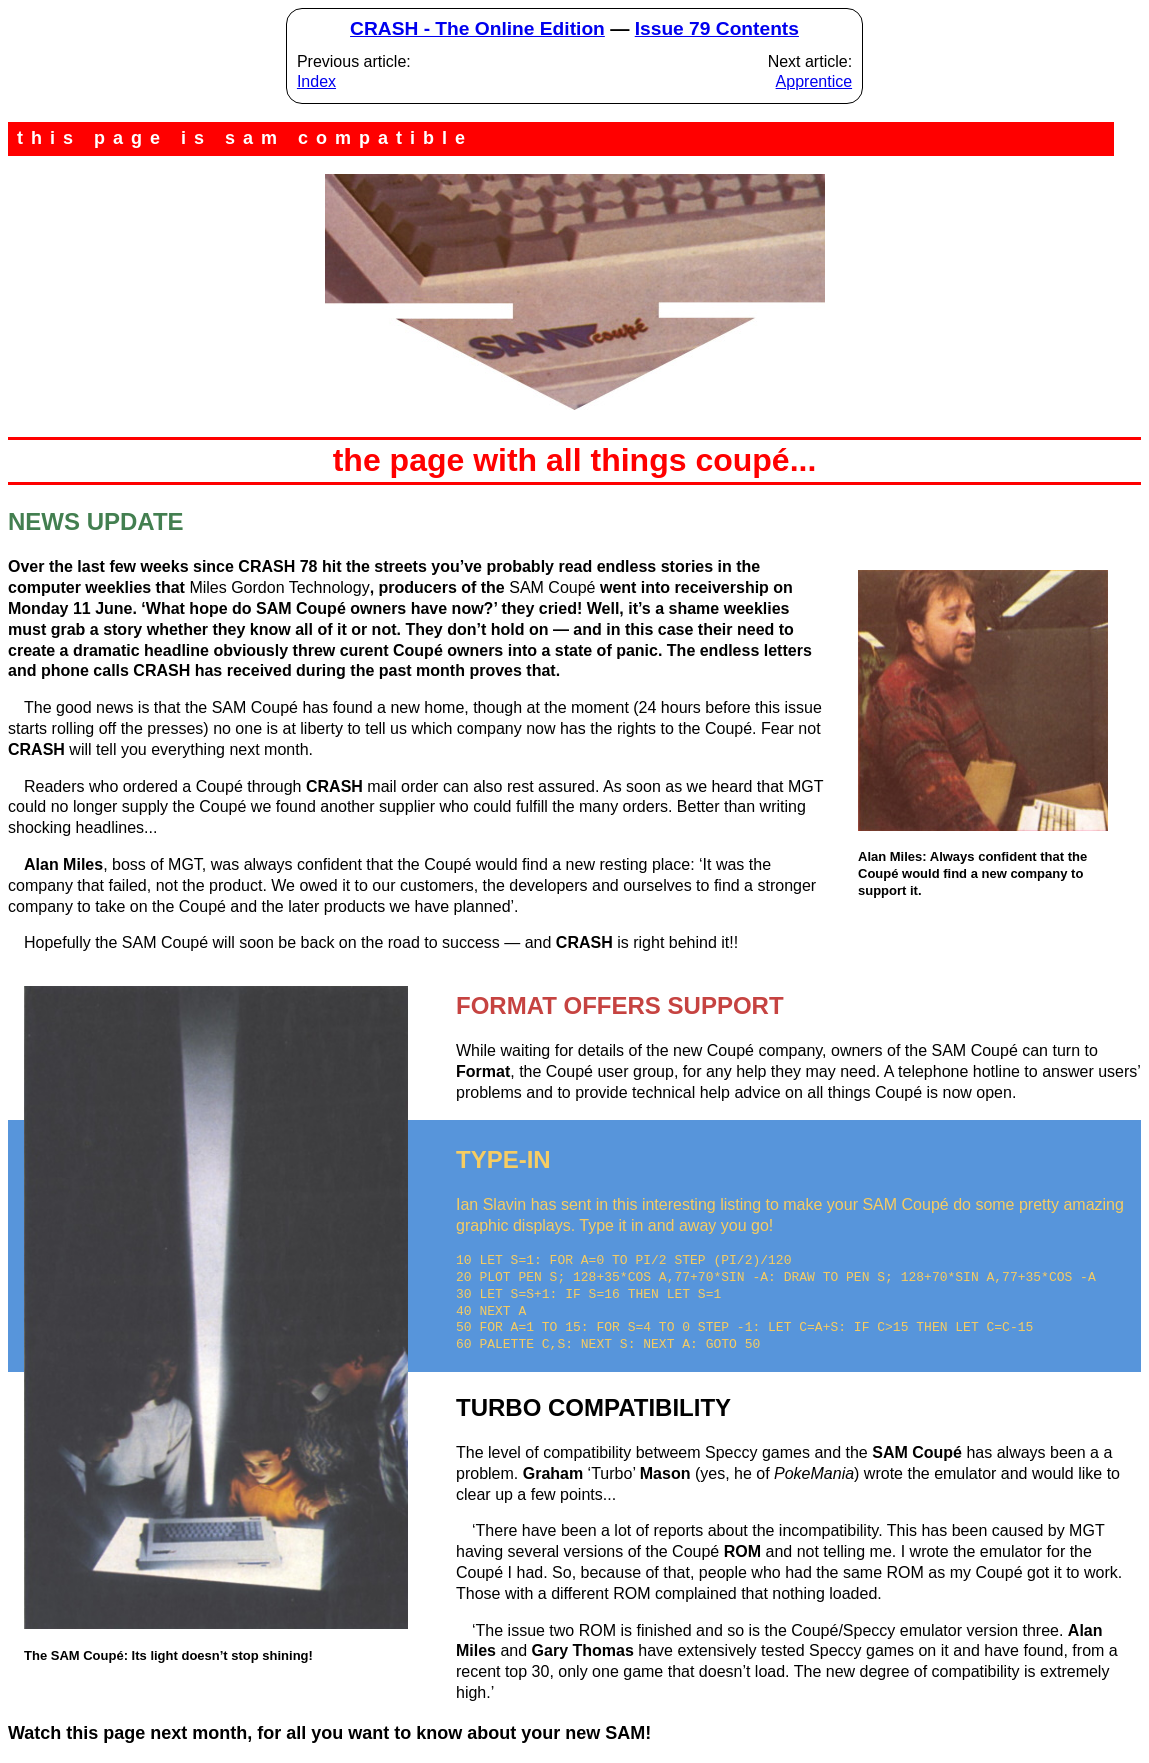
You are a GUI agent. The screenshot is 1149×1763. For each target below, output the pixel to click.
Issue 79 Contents (717, 28)
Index (316, 81)
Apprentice (814, 81)
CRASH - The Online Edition (477, 28)
